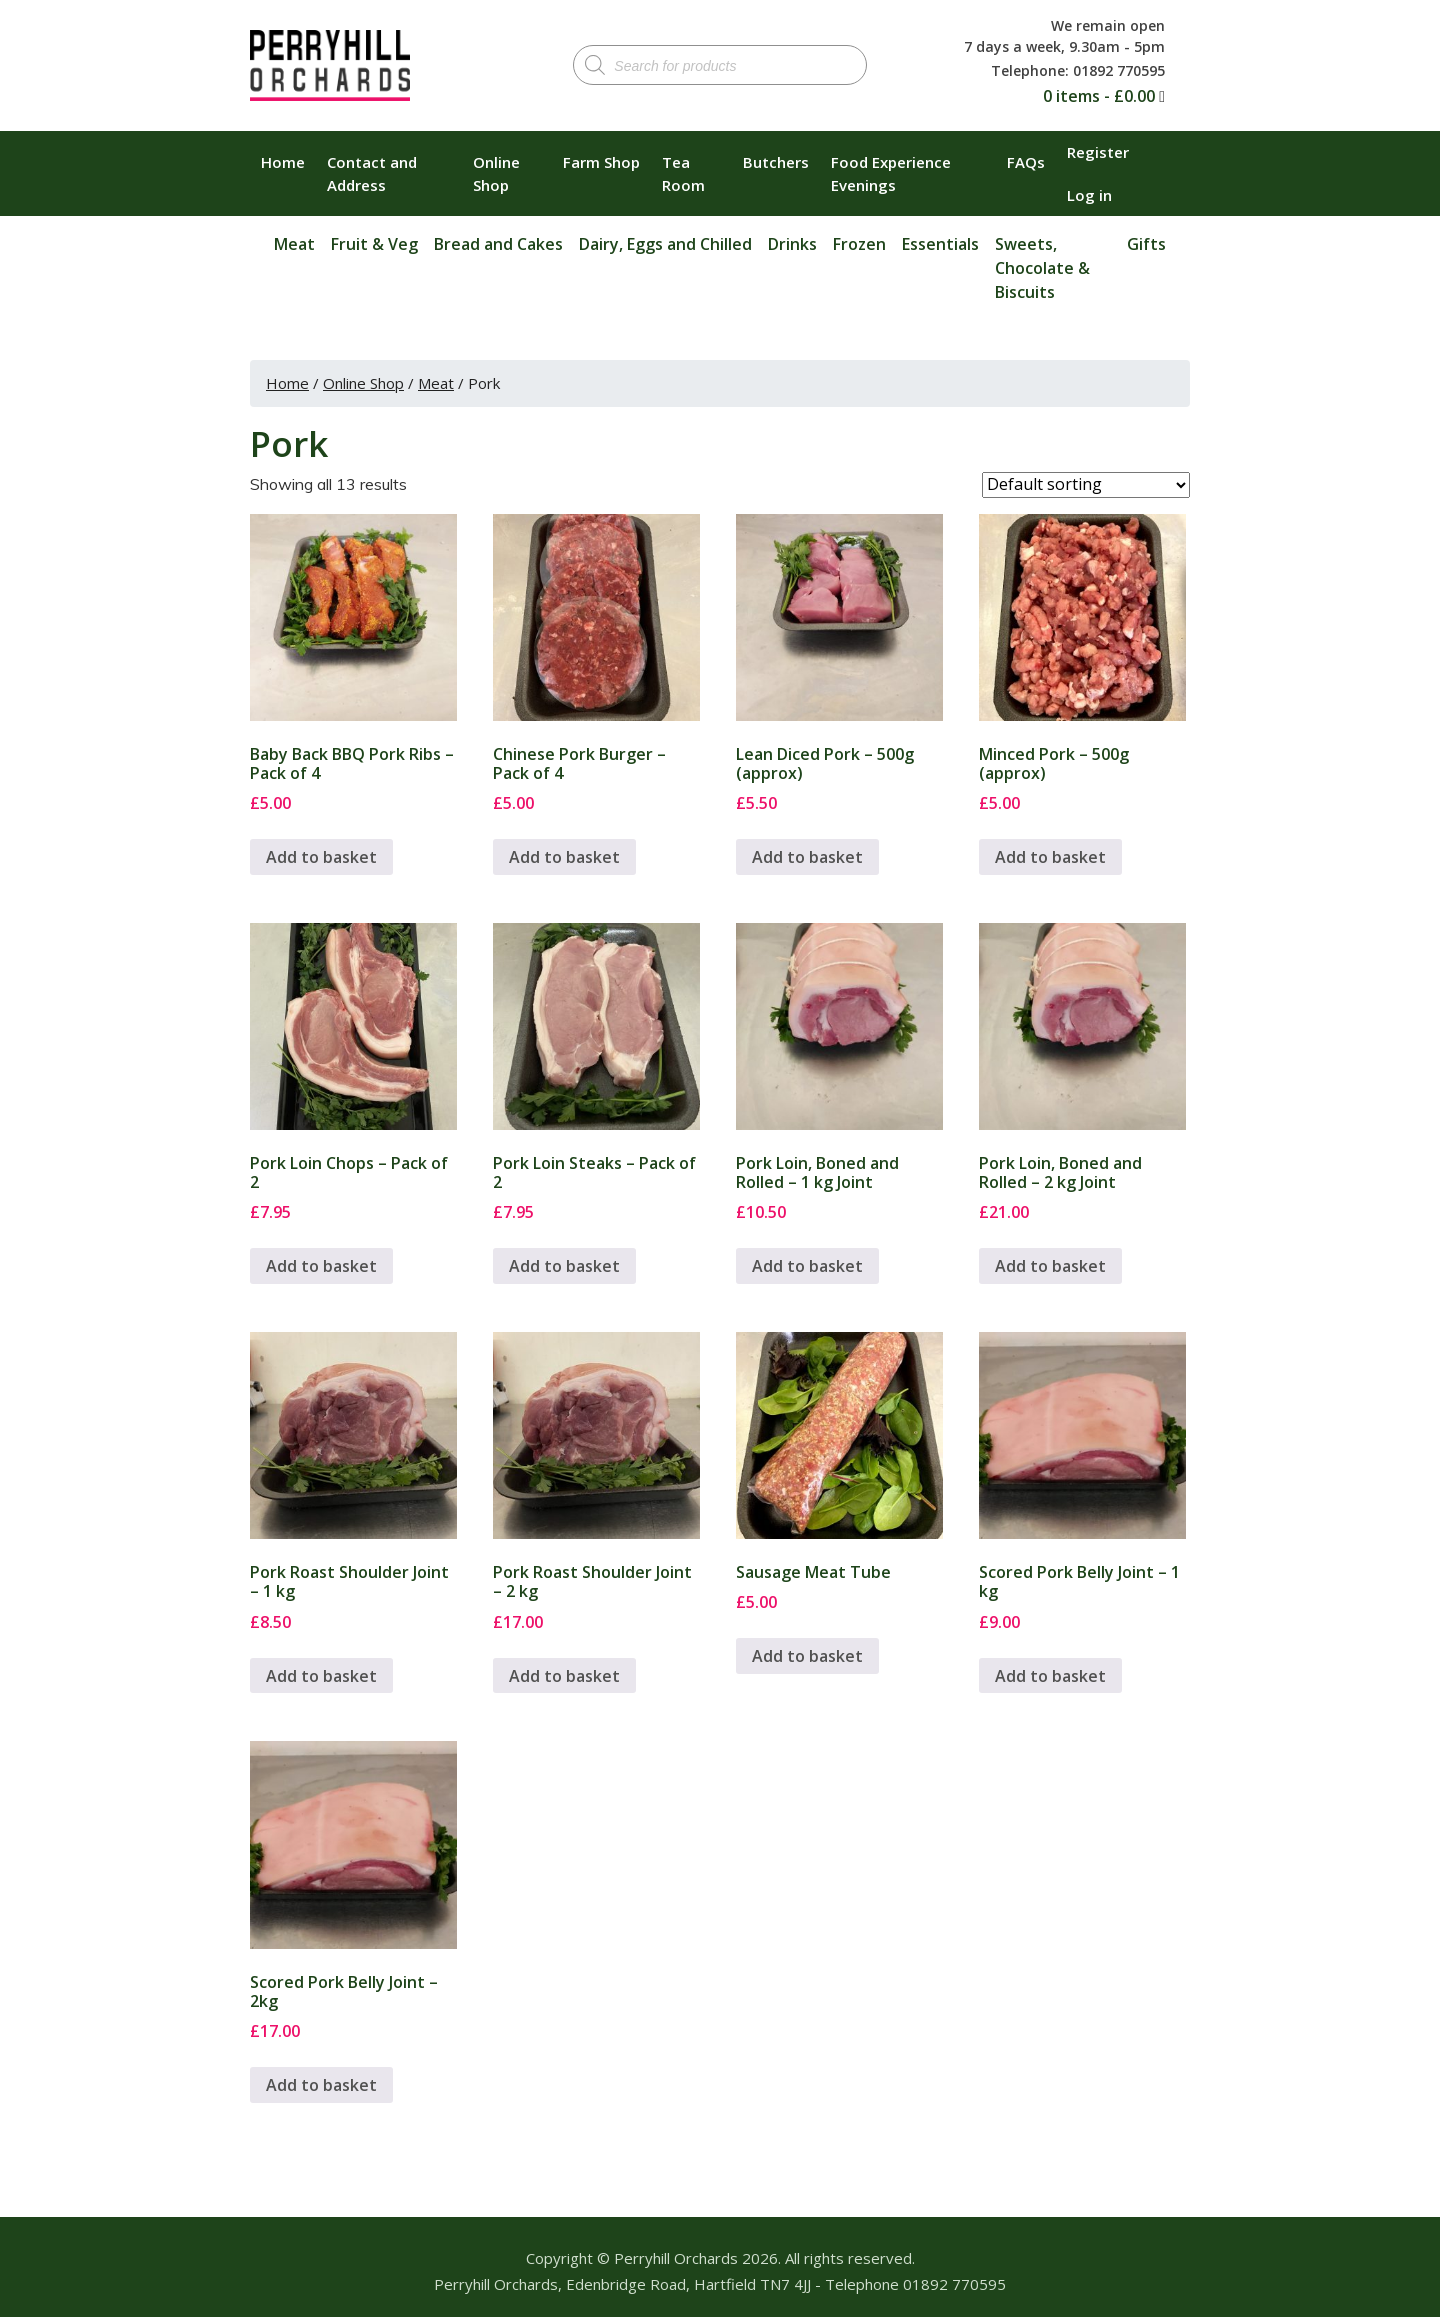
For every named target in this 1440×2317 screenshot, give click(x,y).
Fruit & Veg (374, 244)
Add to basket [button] (321, 857)
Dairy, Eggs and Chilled (665, 244)
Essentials (940, 244)
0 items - (1099, 96)
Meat (294, 244)
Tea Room (683, 173)
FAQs (1026, 162)
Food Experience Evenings (891, 173)
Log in (1089, 195)
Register (1098, 152)
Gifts (1146, 244)
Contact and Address (372, 173)
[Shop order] (1086, 485)
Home (283, 162)
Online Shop (496, 173)
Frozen (859, 244)
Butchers (776, 162)
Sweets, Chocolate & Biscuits (1042, 268)
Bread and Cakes (498, 244)
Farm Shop (601, 162)
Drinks (792, 244)
